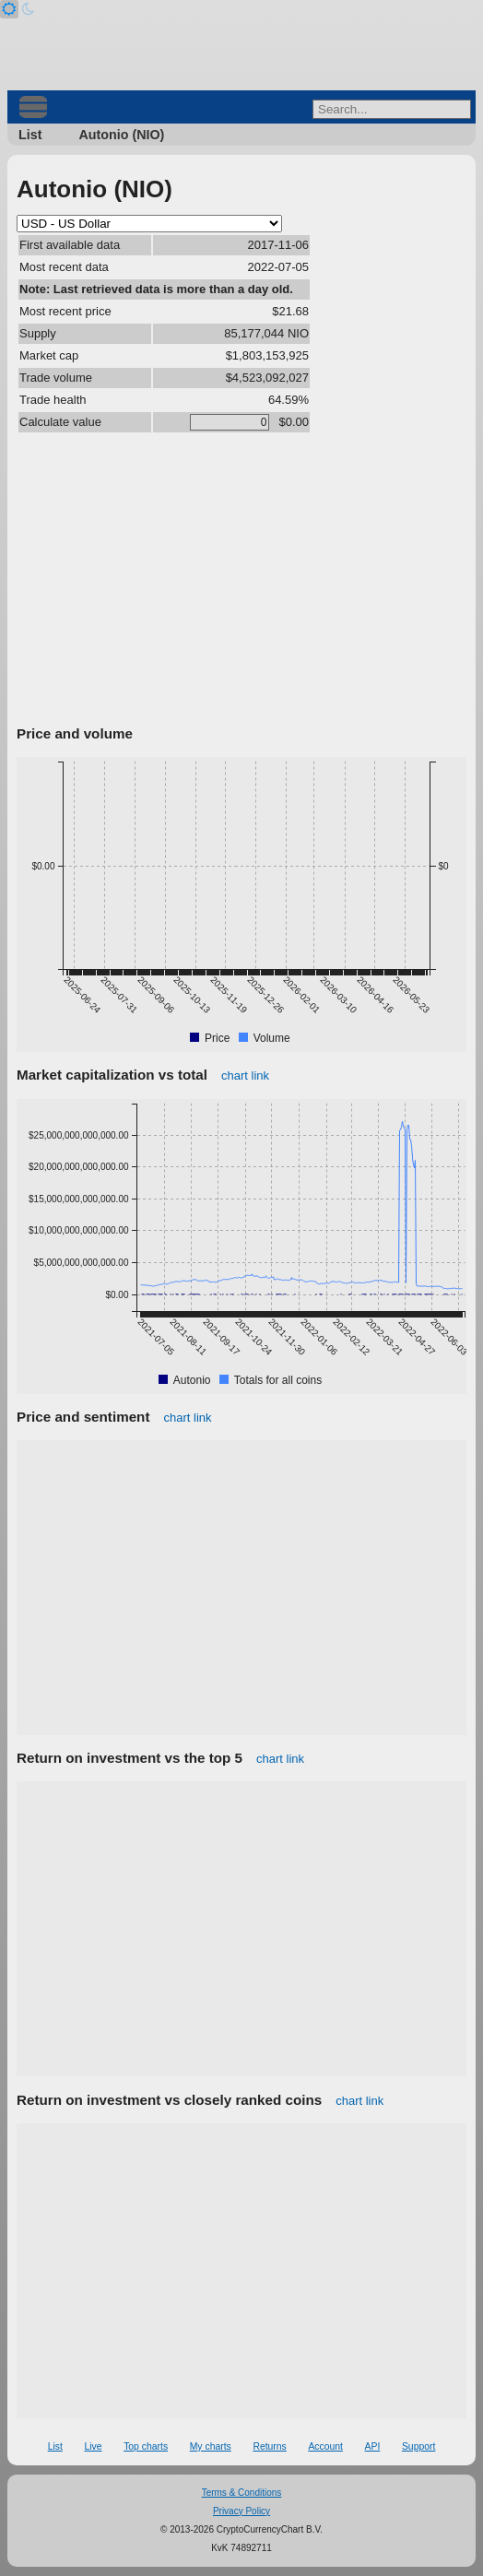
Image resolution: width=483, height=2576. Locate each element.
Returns (269, 2446)
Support (418, 2446)
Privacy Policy (241, 2511)
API (373, 2446)
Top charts (146, 2446)
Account (325, 2446)
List (29, 134)
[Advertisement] (241, 582)
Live (92, 2446)
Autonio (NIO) (121, 134)
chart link (245, 1075)
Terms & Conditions (242, 2492)
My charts (210, 2446)
